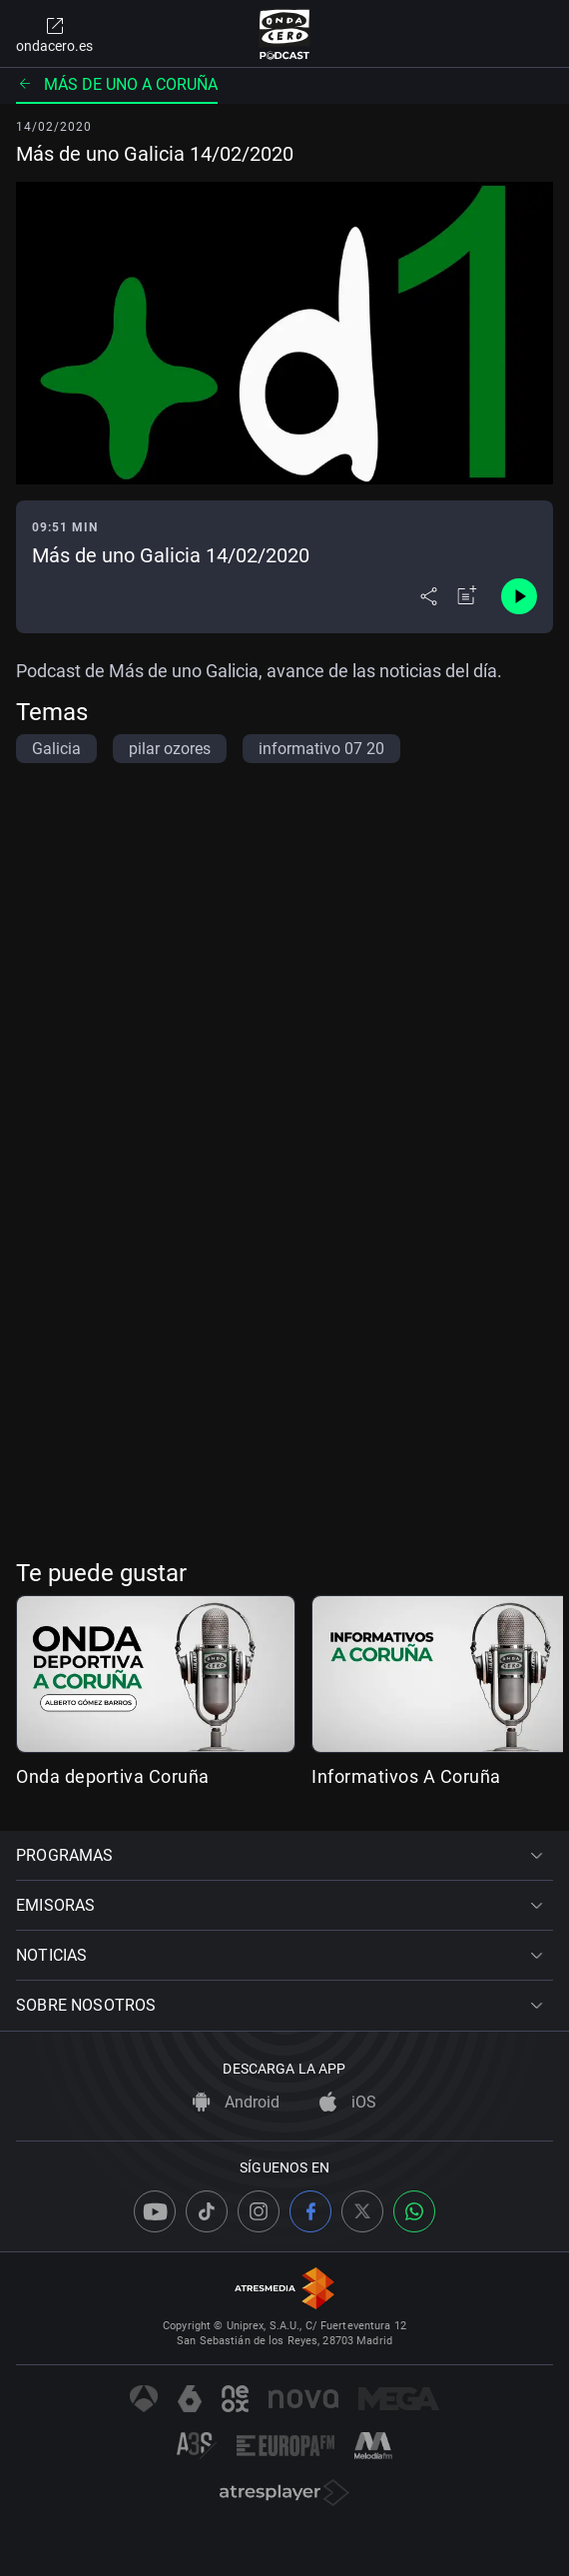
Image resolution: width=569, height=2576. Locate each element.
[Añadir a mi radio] (467, 596)
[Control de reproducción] (519, 596)
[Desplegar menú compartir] (428, 596)
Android (236, 2102)
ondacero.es (54, 34)
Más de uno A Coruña (117, 84)
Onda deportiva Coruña (113, 1776)
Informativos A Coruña (406, 1776)
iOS (347, 2102)
